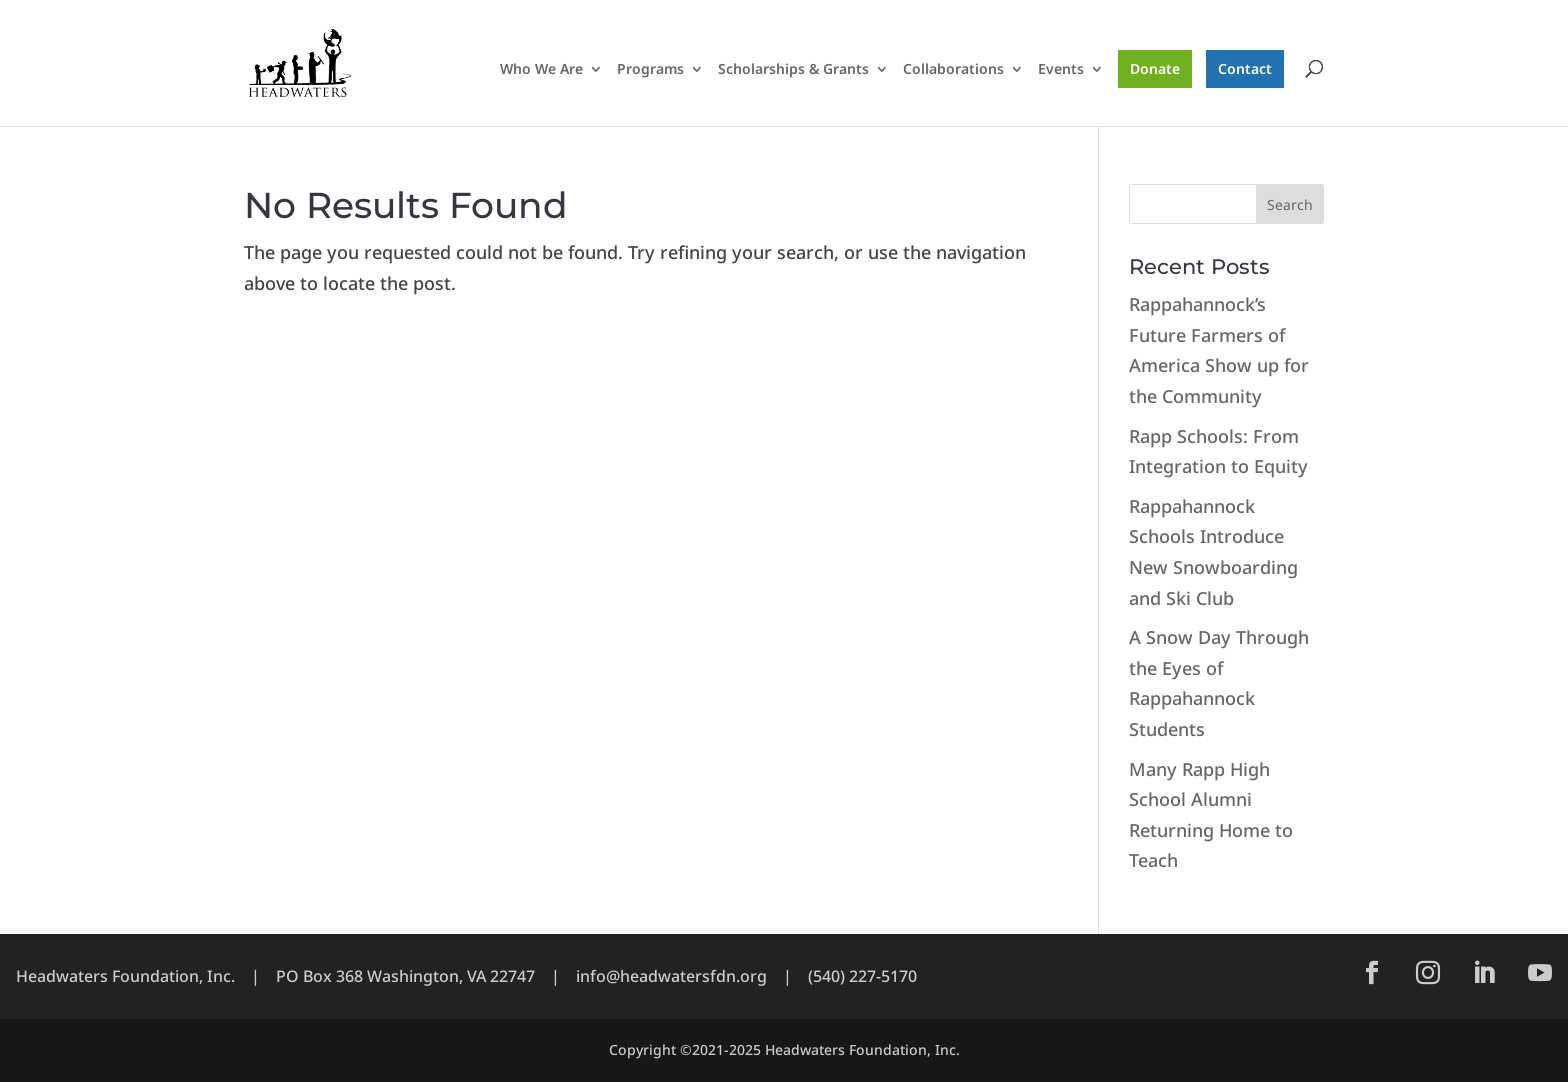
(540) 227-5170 (862, 976)
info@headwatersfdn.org (671, 976)
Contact (1245, 68)
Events (1061, 70)
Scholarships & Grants (793, 70)
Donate (1155, 68)
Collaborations (953, 70)
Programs (650, 70)
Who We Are (541, 70)
